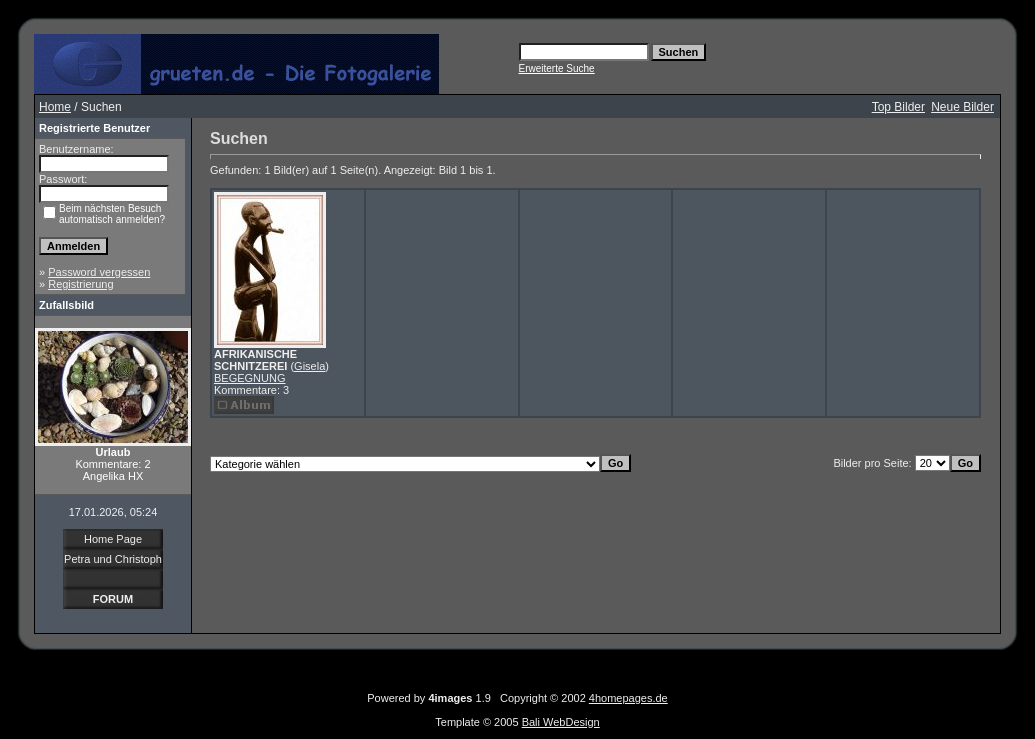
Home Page (113, 539)
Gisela (309, 366)
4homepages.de (628, 698)
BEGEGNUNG (250, 378)
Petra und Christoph (113, 559)
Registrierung (80, 284)
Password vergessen (99, 272)
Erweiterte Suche (557, 68)
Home (55, 107)
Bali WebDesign (561, 722)
